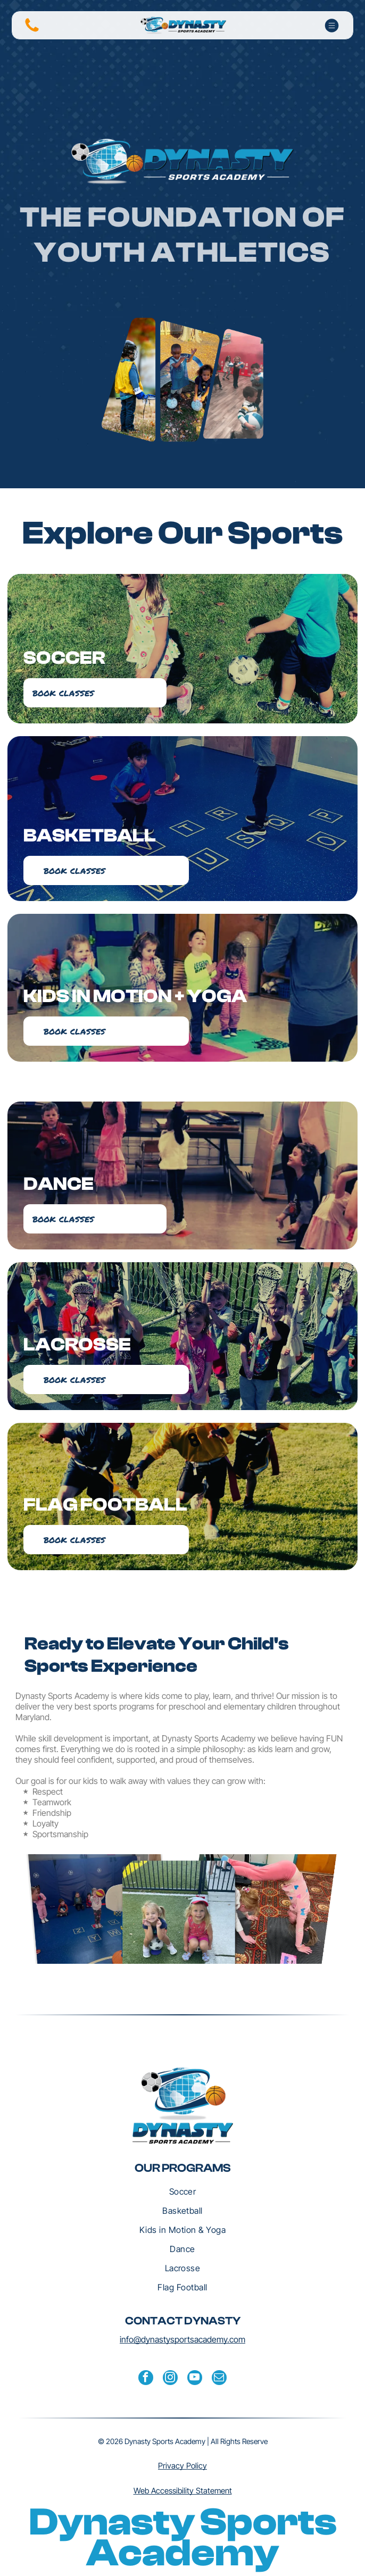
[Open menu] (331, 25)
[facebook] (145, 2379)
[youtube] (194, 2379)
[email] (219, 2379)
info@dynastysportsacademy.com (182, 2339)
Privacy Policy (182, 2466)
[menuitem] (182, 2191)
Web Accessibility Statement (183, 2491)
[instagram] (170, 2379)
